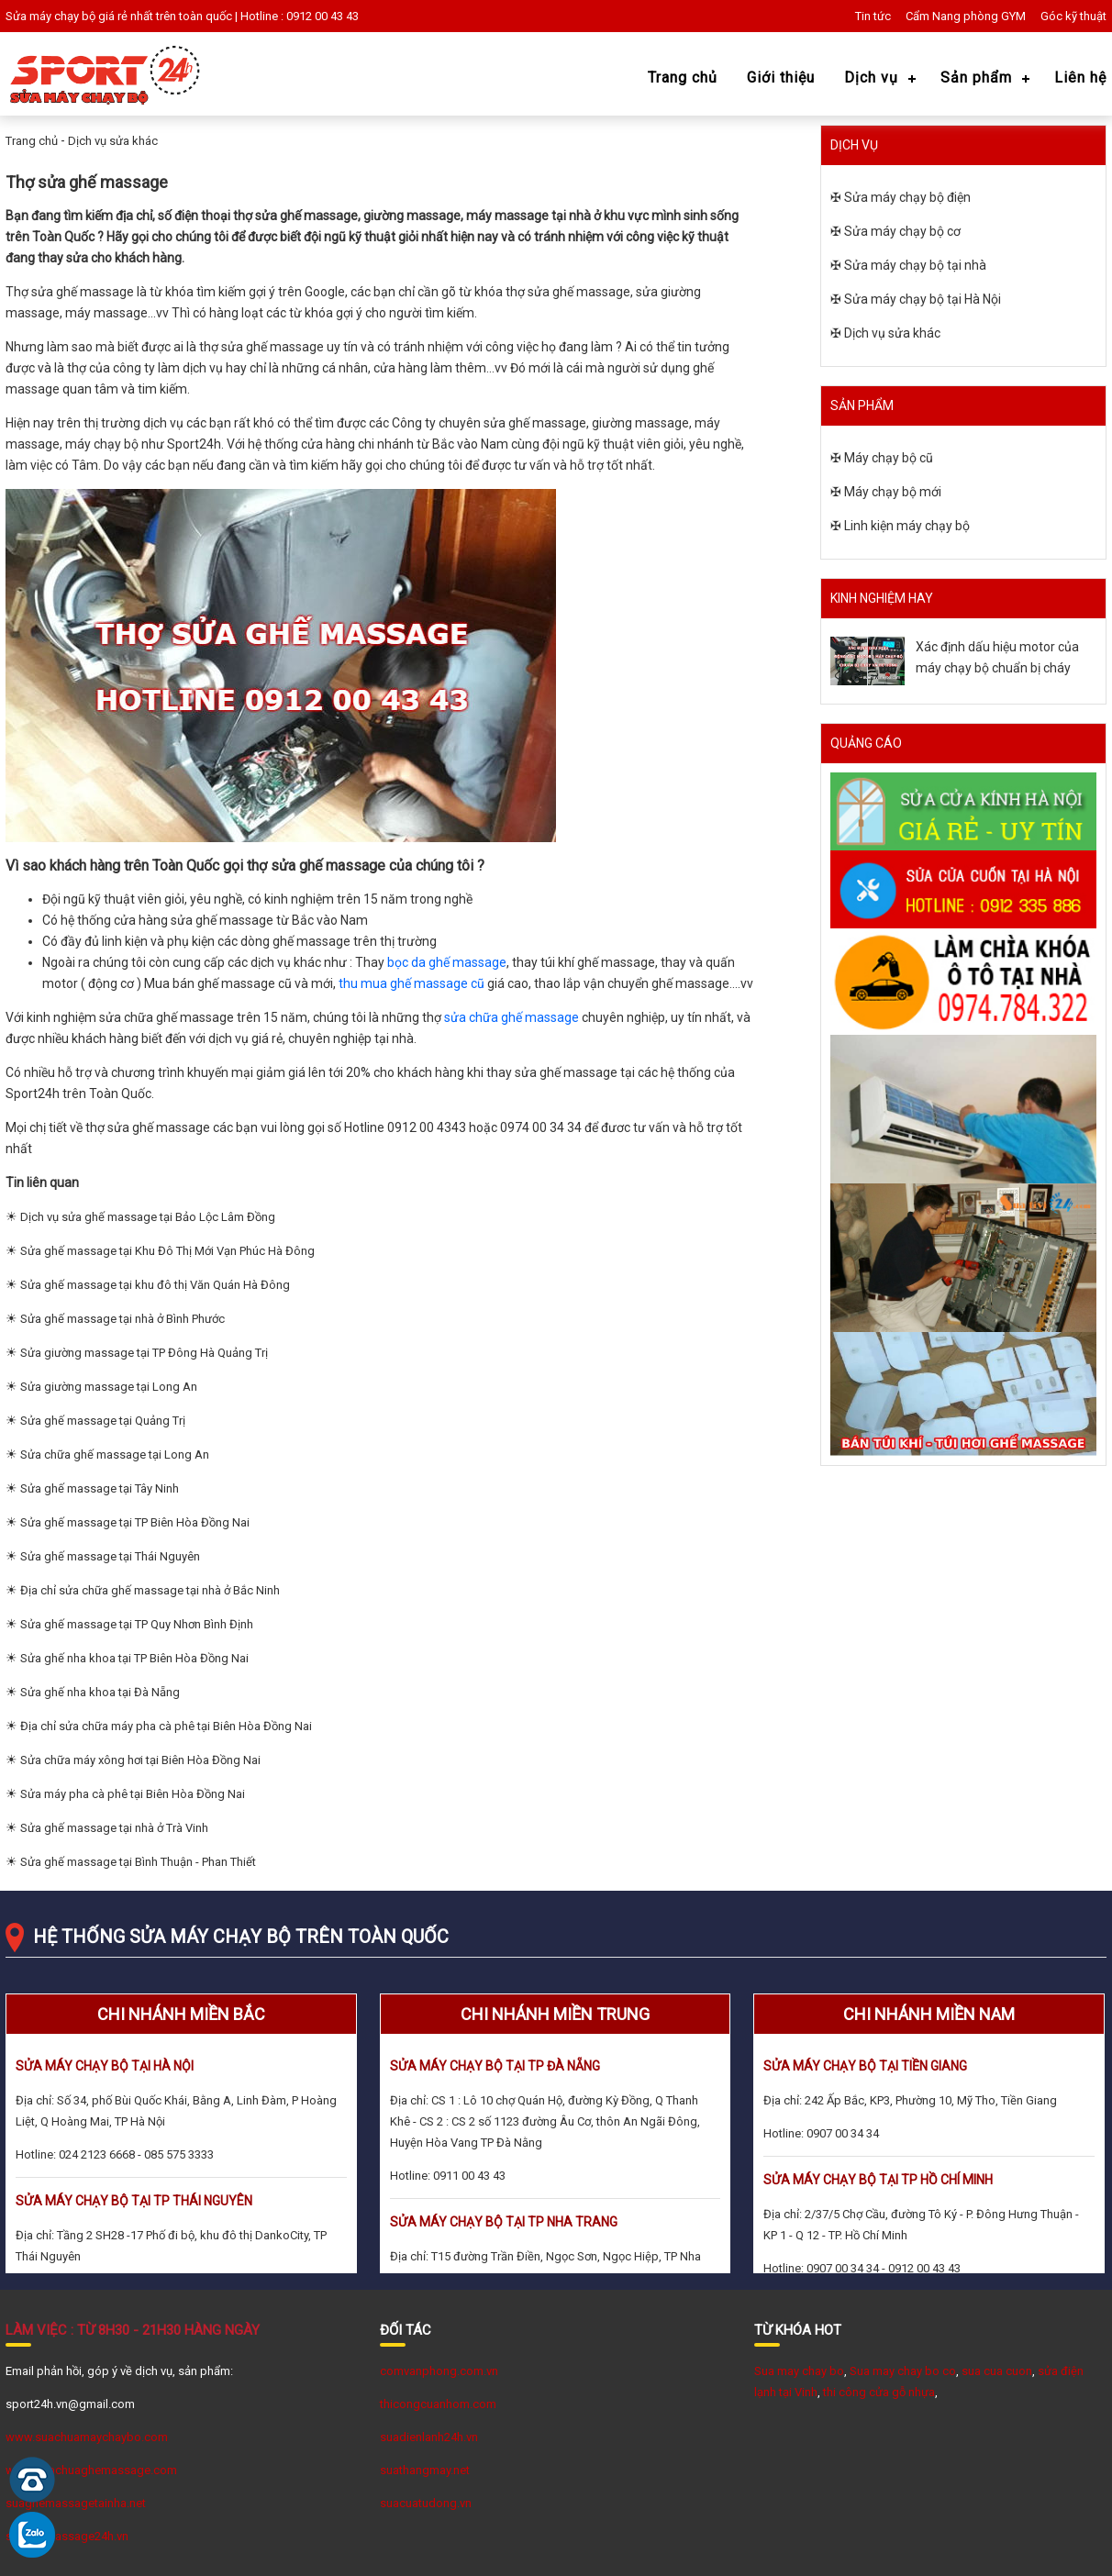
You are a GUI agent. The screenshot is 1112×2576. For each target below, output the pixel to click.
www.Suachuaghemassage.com (91, 2470)
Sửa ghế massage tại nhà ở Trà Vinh (114, 1828)
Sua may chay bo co (903, 2371)
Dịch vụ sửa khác (113, 141)
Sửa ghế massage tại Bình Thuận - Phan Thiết (138, 1862)
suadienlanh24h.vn (429, 2437)
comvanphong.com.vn (439, 2371)
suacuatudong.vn (426, 2503)
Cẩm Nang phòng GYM (966, 16)
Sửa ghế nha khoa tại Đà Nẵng (100, 1692)
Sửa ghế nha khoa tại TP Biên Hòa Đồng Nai (134, 1658)
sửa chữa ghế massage (511, 1017)
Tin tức (873, 16)
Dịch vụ (871, 77)
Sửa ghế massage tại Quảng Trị (102, 1420)
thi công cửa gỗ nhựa (879, 2392)
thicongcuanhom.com (438, 2404)
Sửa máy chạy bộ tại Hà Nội (922, 299)
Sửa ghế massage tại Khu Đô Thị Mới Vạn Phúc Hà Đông (167, 1251)
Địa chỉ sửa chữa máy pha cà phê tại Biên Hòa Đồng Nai (166, 1726)
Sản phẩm (976, 77)
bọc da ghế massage (446, 962)
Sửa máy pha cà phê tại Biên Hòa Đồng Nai (132, 1794)
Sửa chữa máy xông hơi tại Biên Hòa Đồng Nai (140, 1760)
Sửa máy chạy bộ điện (907, 197)
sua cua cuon (997, 2371)
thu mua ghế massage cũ (411, 983)
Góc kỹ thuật (1073, 16)
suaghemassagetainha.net (76, 2503)
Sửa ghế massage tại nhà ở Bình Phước (122, 1319)
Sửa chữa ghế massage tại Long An (114, 1454)
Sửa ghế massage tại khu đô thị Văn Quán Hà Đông (155, 1285)
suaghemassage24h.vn (67, 2536)
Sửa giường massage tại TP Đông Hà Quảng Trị (144, 1353)
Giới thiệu (781, 77)
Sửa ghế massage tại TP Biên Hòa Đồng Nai (135, 1522)
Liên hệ (1080, 77)
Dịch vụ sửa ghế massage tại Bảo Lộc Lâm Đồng (147, 1217)
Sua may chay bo (799, 2371)
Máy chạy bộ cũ (888, 457)
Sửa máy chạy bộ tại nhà (915, 265)
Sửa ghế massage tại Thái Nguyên (110, 1556)
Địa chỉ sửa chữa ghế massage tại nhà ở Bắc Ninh (150, 1590)
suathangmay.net (425, 2470)
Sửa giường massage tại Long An (108, 1386)
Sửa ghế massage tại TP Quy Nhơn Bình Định (136, 1624)
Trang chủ (682, 77)
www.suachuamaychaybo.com (87, 2437)
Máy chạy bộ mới (892, 491)
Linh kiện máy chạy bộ (907, 525)
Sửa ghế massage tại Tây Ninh (99, 1488)
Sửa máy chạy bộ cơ (902, 231)
